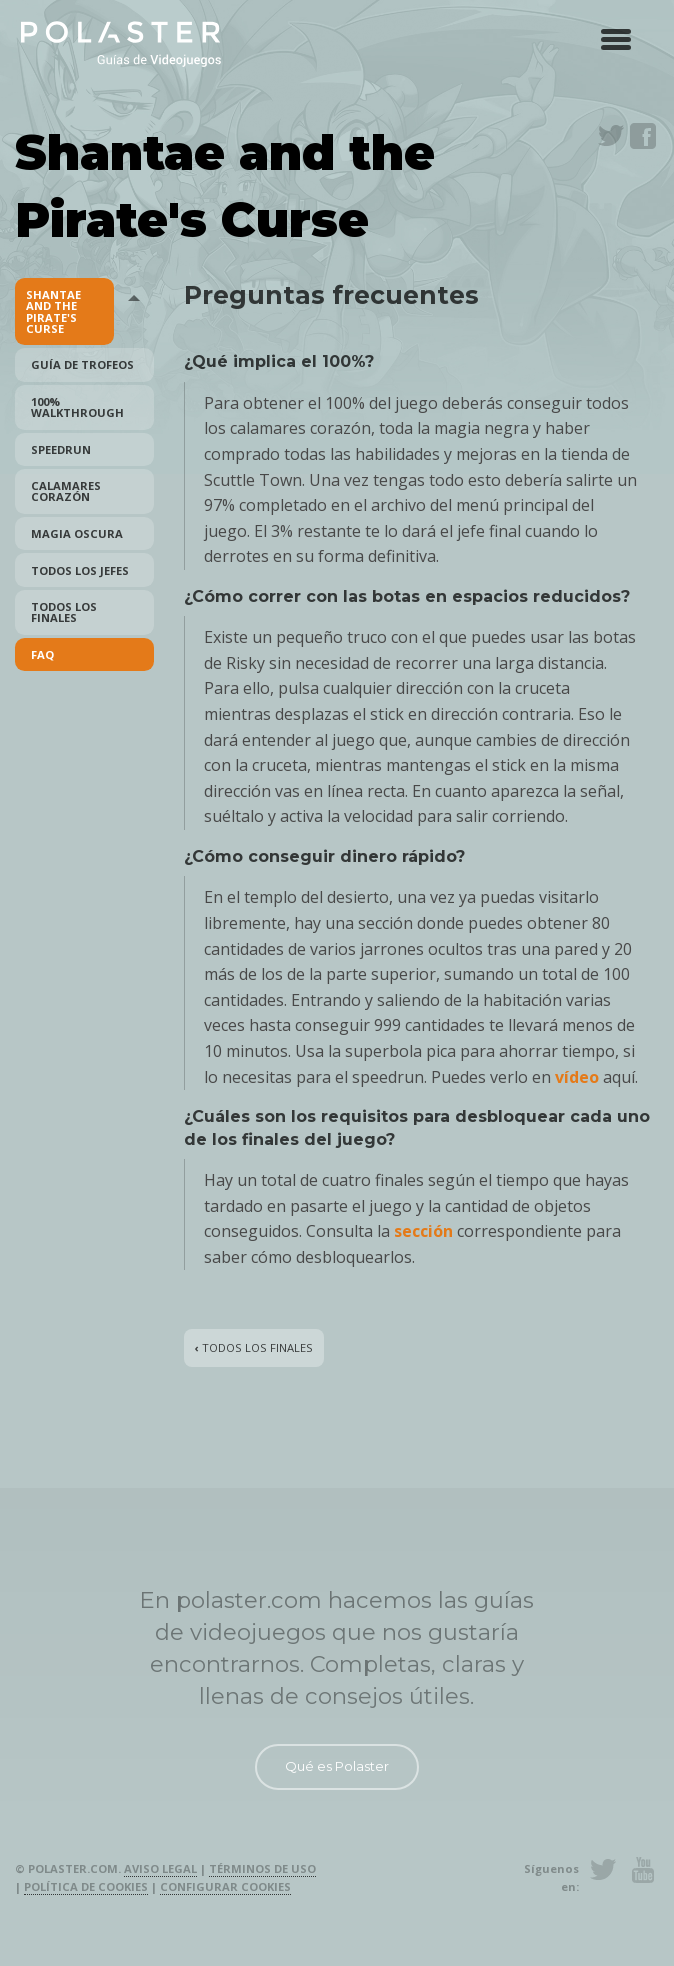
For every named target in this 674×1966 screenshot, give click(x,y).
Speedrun (61, 449)
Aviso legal (160, 1868)
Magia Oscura (77, 533)
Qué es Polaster (337, 1766)
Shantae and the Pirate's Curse (53, 311)
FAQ (42, 654)
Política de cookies (86, 1886)
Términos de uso (262, 1868)
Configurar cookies (225, 1886)
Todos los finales (64, 612)
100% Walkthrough (77, 407)
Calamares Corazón (66, 491)
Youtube (643, 1870)
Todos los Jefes (80, 570)
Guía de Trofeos (82, 364)
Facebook (643, 136)
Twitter (611, 136)
